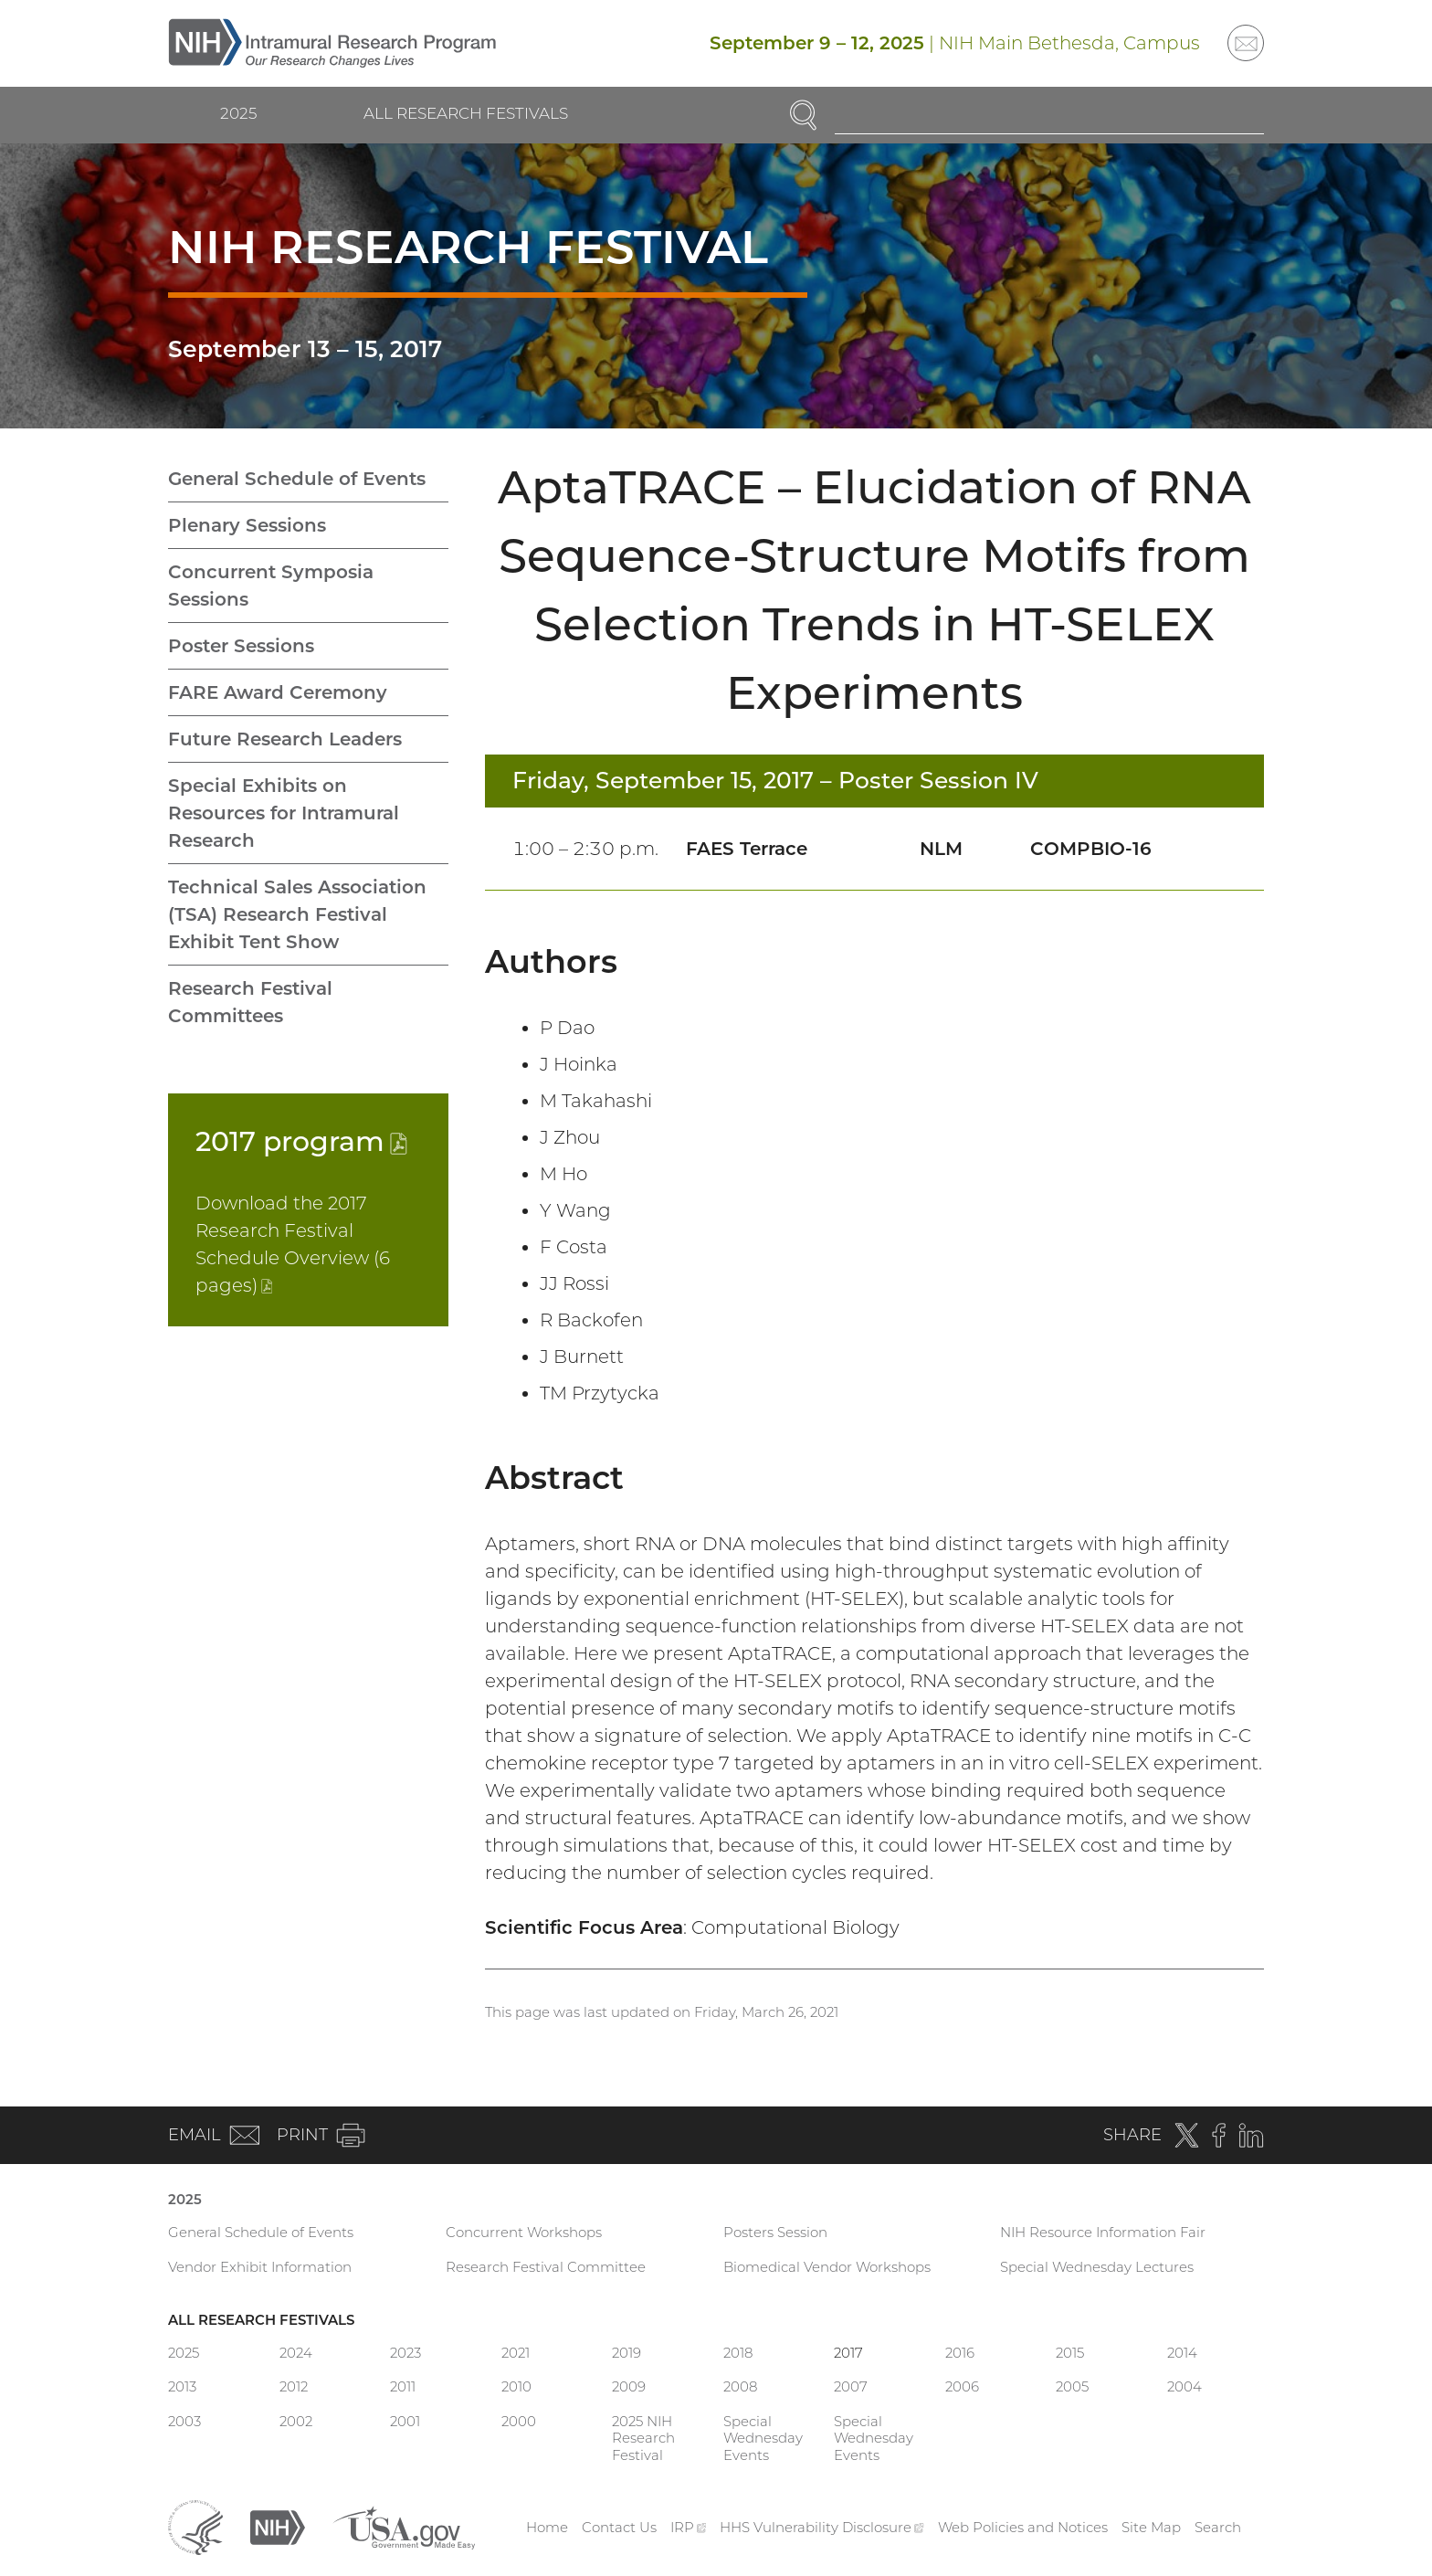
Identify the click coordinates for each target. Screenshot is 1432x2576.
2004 (1184, 2386)
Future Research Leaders (285, 739)
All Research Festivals (465, 113)
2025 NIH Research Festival (643, 2438)
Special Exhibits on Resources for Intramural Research (283, 813)
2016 (959, 2352)
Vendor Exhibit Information (260, 2266)
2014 (1182, 2352)
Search (1218, 2527)
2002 (295, 2421)
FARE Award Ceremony (277, 692)
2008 (740, 2386)
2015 (1070, 2352)
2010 (516, 2386)
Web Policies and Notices (1023, 2527)
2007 (851, 2386)
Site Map (1151, 2527)
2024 (295, 2352)
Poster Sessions (241, 646)
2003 (184, 2421)
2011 (403, 2386)
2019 (626, 2352)
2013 (182, 2386)
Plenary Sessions (247, 525)
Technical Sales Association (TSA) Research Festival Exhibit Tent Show (297, 914)
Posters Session (775, 2232)
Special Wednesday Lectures (1097, 2266)
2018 (738, 2352)
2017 (301, 1141)
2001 (405, 2421)
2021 (515, 2352)
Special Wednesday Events (763, 2438)
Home (547, 2527)
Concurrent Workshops (524, 2232)
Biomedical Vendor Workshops (827, 2266)
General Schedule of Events (297, 479)
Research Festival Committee (546, 2266)
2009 (629, 2386)
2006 (962, 2386)
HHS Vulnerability (822, 2527)
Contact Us (619, 2527)
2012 (293, 2386)
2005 (1072, 2386)
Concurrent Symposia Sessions (271, 585)
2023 (405, 2352)
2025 (238, 113)
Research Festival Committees (250, 1002)
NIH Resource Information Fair (1103, 2232)
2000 (518, 2421)
